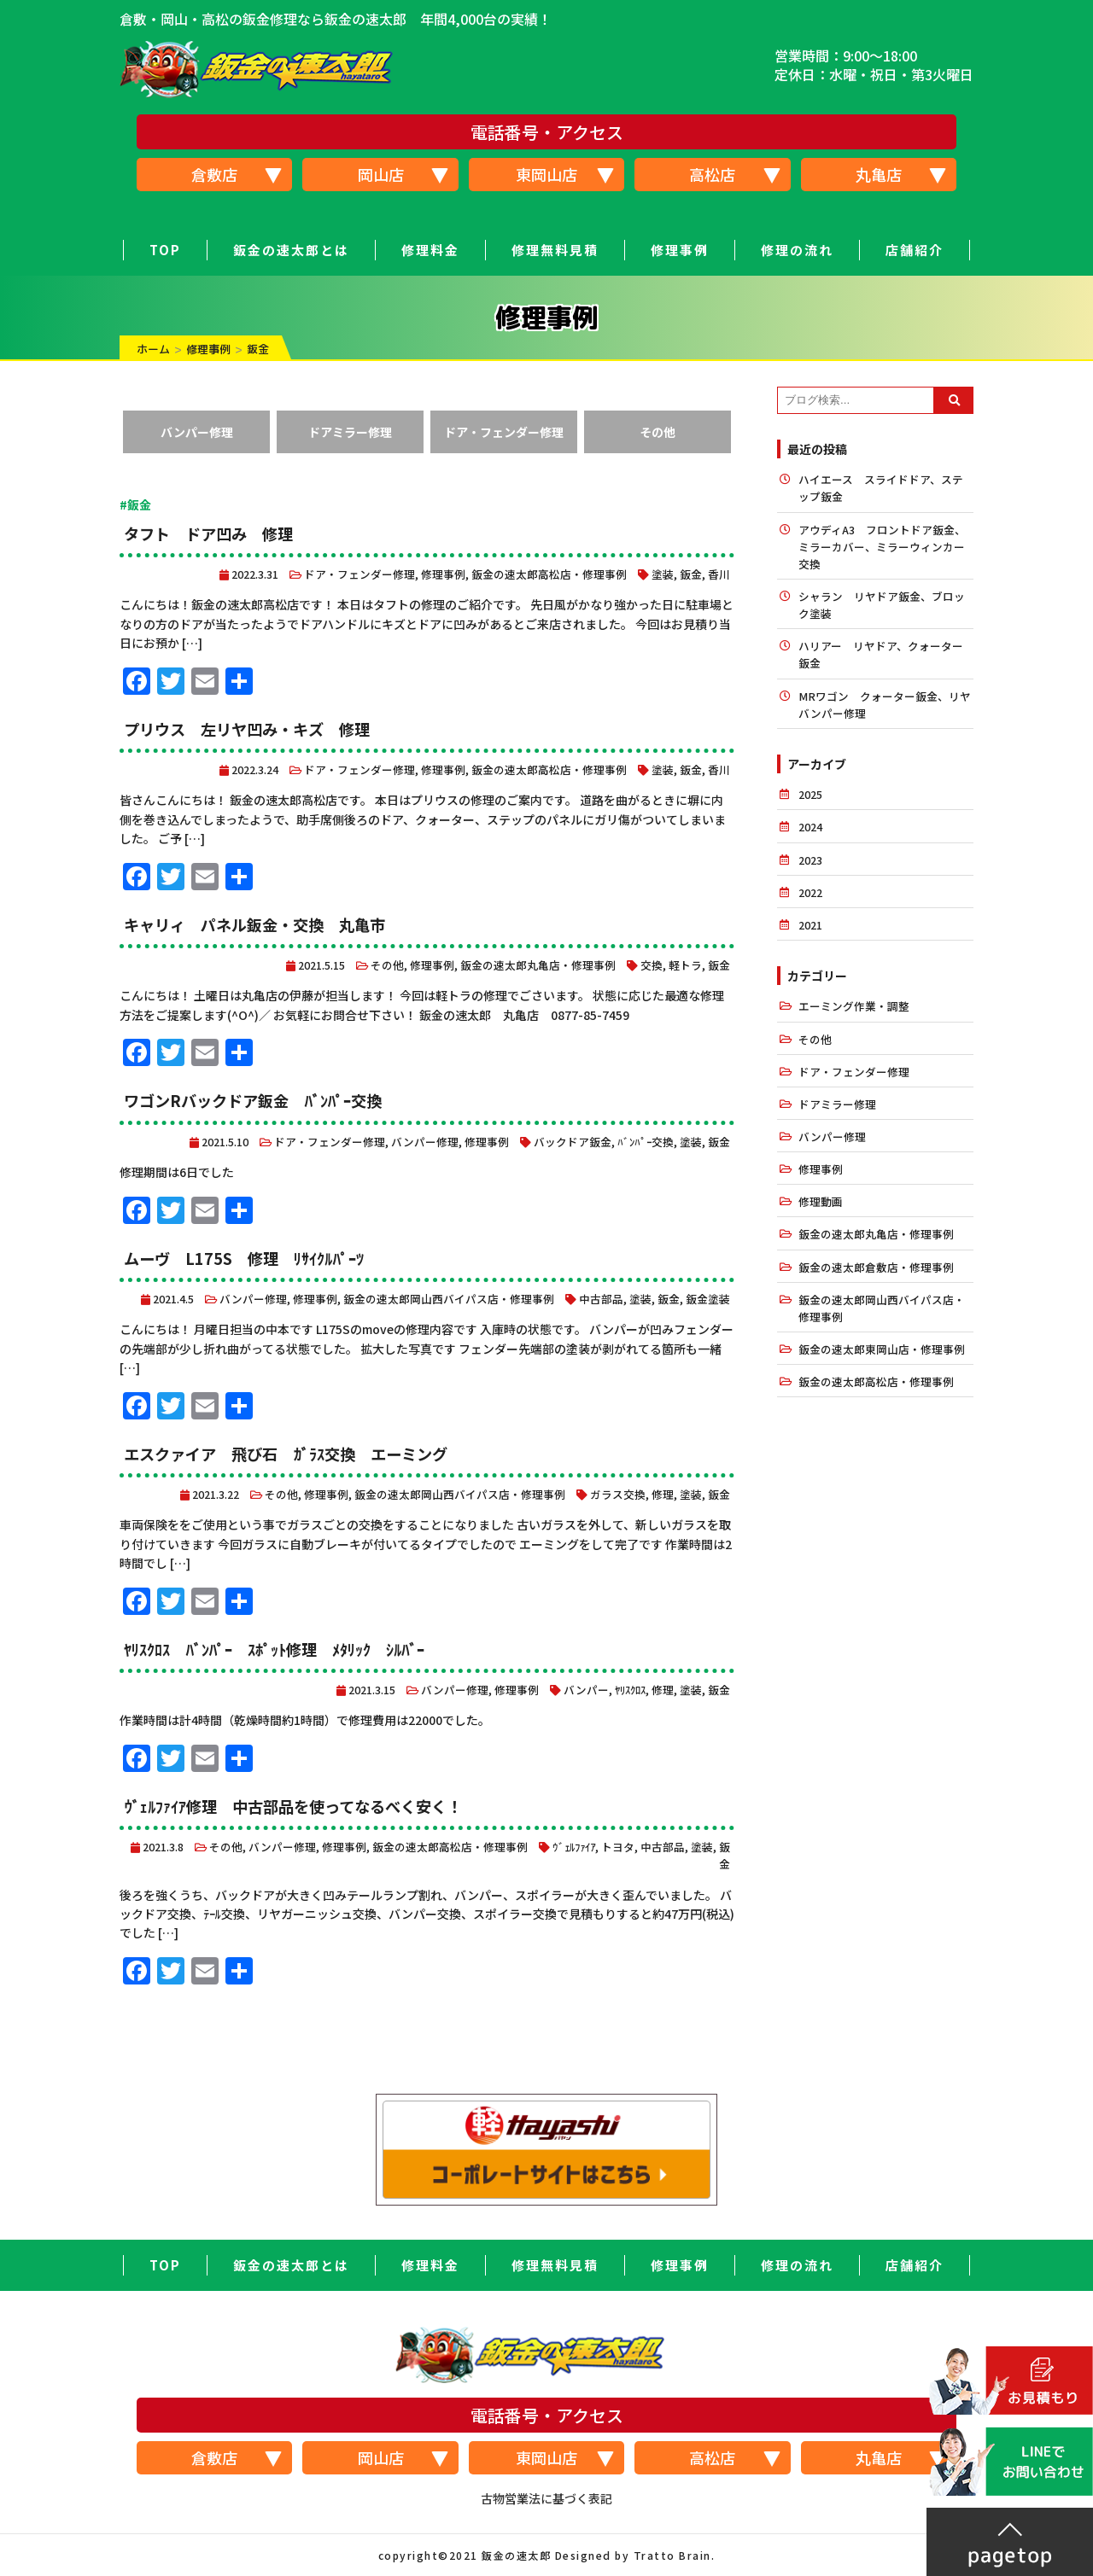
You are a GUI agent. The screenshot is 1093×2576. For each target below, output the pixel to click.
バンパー (586, 1689)
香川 (719, 574)
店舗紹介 (915, 250)
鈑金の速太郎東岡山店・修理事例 (881, 1349)
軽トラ (685, 965)
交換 (651, 965)
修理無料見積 (555, 250)
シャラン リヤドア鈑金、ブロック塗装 (881, 604)
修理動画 (820, 1201)
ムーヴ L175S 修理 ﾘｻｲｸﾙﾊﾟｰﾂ (243, 1258)
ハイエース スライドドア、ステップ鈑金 (880, 487)
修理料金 (430, 250)
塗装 (663, 574)
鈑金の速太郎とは (291, 250)
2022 (810, 892)
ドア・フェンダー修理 (504, 431)
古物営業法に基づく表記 (546, 2498)
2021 (810, 925)
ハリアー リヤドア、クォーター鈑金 (880, 654)
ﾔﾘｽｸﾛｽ (630, 1689)
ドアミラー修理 (350, 431)
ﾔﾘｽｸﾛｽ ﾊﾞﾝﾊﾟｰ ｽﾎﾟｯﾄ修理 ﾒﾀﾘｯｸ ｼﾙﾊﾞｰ (274, 1649)
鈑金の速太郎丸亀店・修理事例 (538, 965)
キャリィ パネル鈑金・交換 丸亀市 (254, 924)
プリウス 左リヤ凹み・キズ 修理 (247, 729)
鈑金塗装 (708, 1299)
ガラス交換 (618, 1494)
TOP (165, 250)
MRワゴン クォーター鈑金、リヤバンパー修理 (884, 704)
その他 (657, 431)
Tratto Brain (672, 2555)
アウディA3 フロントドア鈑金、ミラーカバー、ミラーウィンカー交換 (882, 547)
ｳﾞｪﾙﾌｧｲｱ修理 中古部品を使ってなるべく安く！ (292, 1806)
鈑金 (691, 574)
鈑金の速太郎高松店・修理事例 (549, 574)
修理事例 (680, 250)
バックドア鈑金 (572, 1142)
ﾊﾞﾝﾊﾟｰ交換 (645, 1142)
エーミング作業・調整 (853, 1006)
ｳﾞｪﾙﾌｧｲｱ (573, 1847)
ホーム (153, 349)
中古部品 (601, 1299)
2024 (810, 827)
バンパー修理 (197, 431)
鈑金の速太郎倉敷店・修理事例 (876, 1267)
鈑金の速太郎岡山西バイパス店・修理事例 (448, 1299)
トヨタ (617, 1847)
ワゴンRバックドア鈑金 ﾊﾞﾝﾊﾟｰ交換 (252, 1100)
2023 (810, 860)
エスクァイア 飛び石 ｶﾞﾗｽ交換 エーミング (285, 1453)
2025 (810, 794)
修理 (663, 1494)
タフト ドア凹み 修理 (216, 533)
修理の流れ (797, 250)
